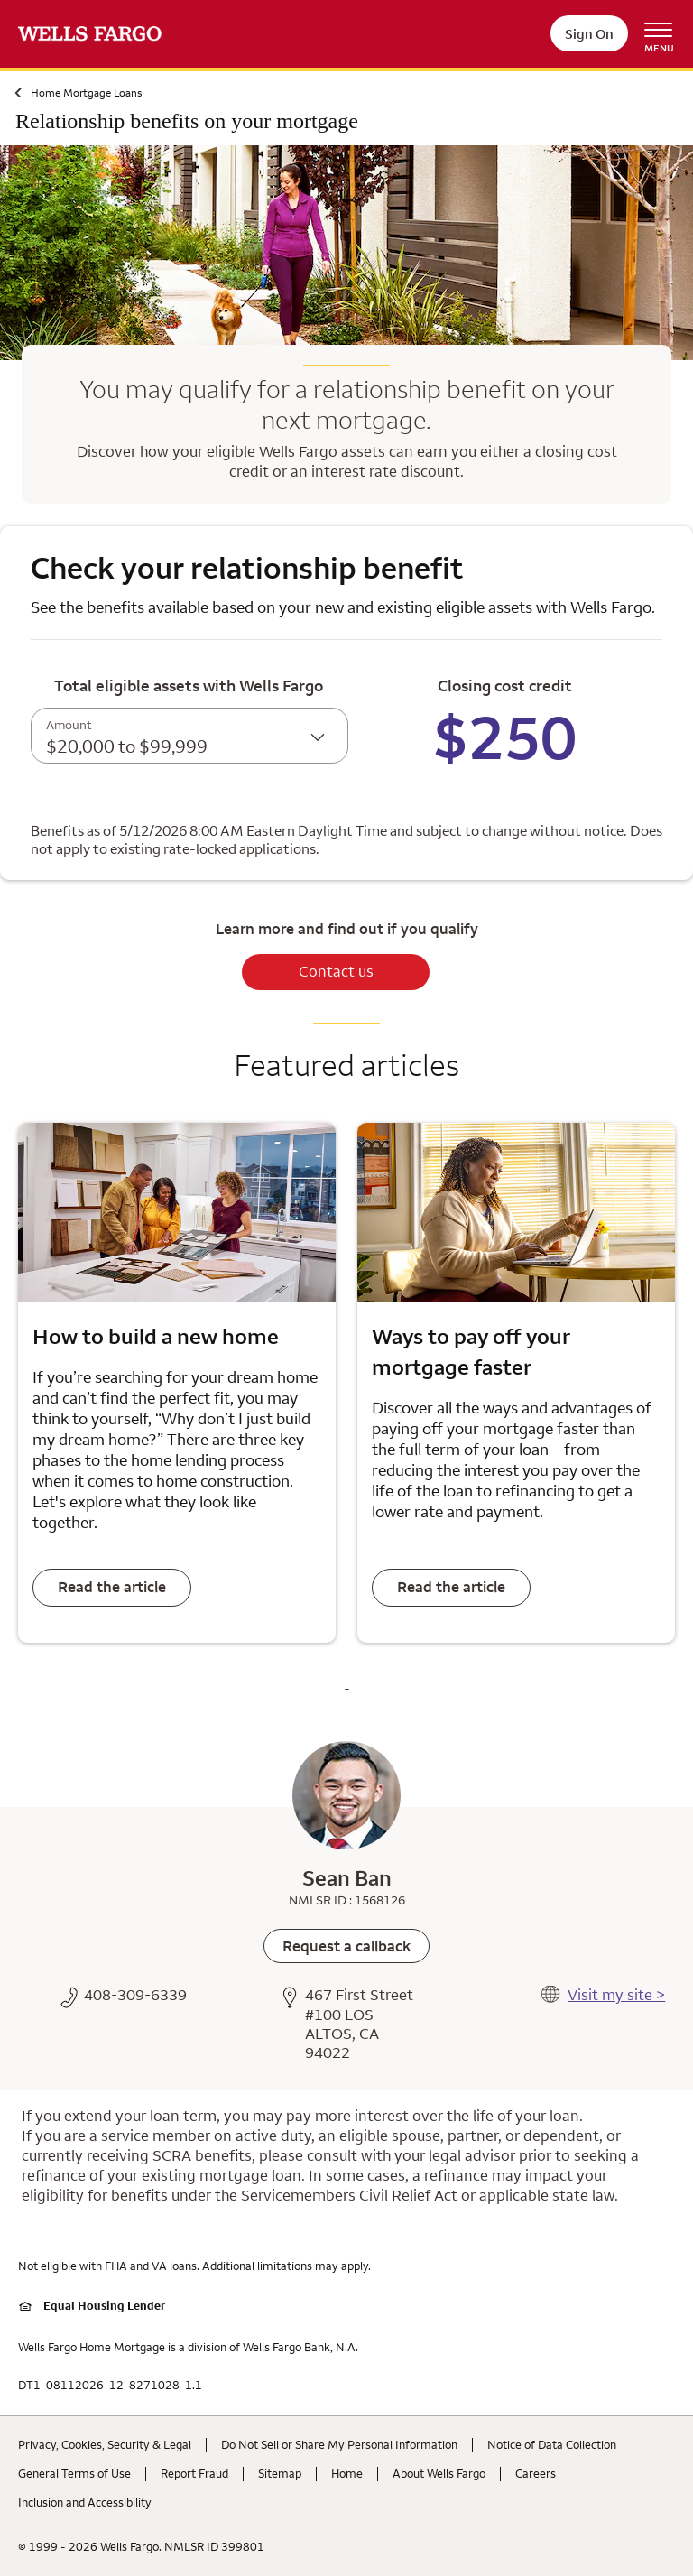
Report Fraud (194, 2473)
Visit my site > (616, 1995)
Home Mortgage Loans (86, 92)
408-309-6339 (135, 1995)
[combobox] (189, 736)
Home (347, 2473)
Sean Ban (347, 1877)
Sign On (589, 33)
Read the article (112, 1587)
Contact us (336, 971)
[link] (346, 1946)
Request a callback (346, 1946)
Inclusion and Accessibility (85, 2502)
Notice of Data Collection (551, 2444)
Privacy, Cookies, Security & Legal (104, 2444)
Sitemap (279, 2473)
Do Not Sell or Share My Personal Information (339, 2444)
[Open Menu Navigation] (665, 34)
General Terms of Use (74, 2473)
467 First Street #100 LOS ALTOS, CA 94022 (359, 2024)
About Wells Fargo (439, 2473)
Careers (535, 2473)
